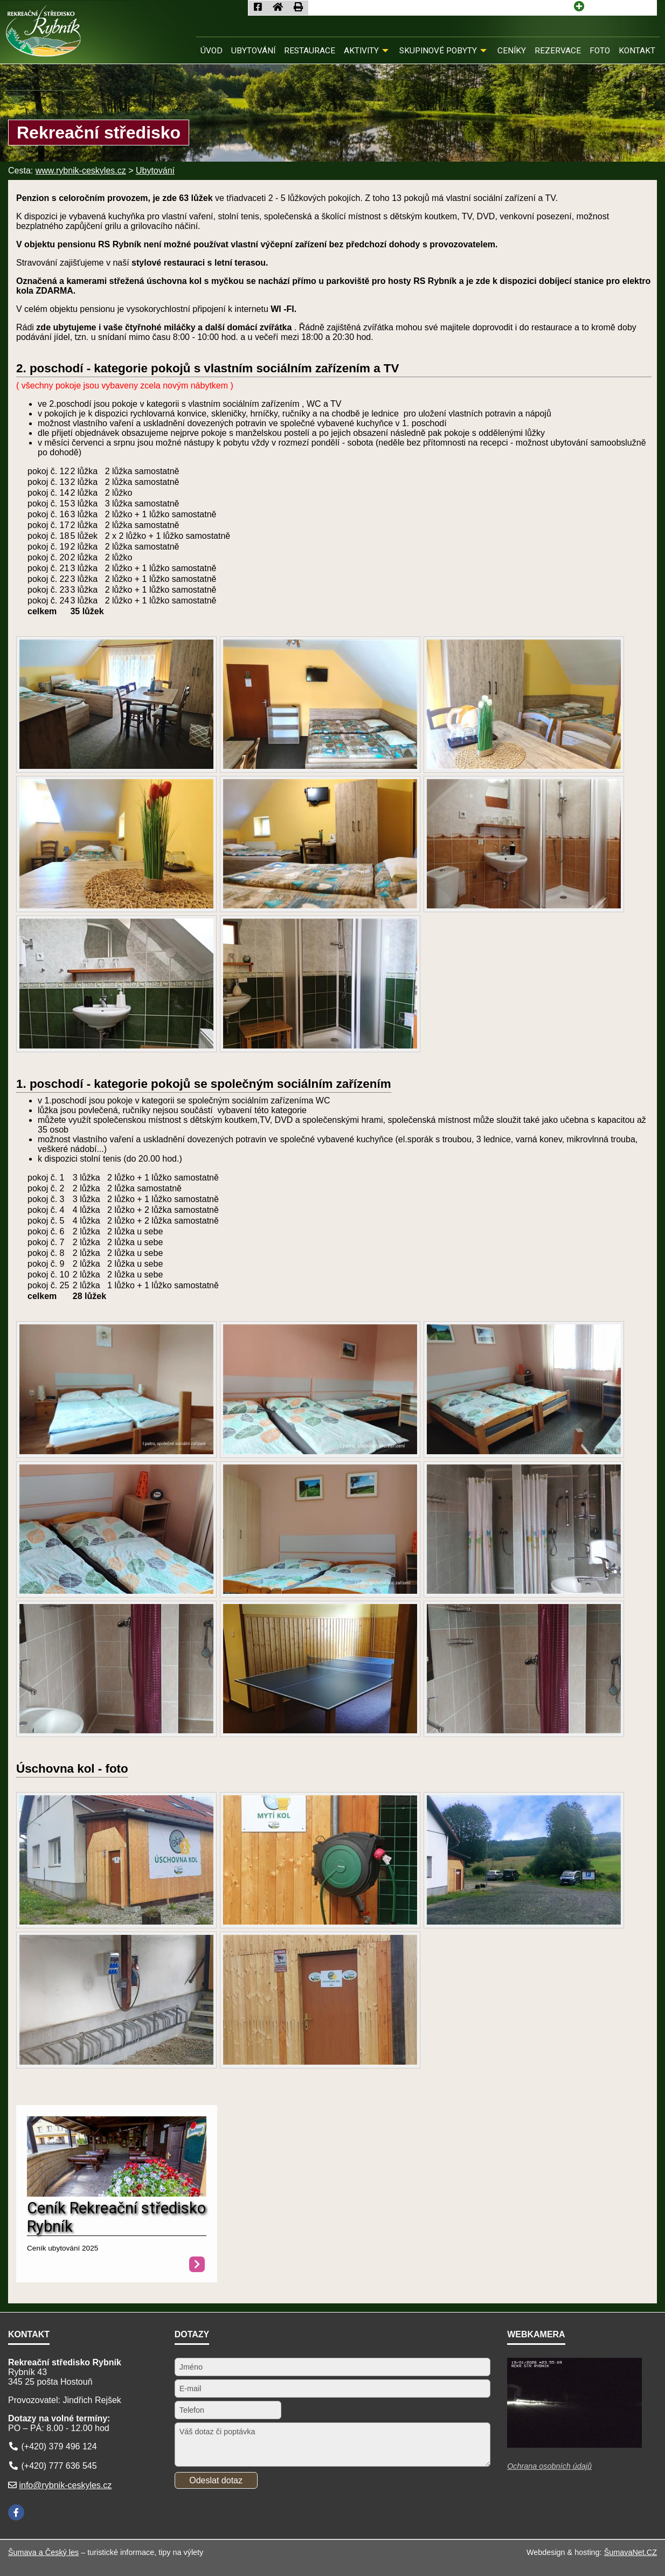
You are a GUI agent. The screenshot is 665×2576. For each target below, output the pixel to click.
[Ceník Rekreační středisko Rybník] (116, 2193)
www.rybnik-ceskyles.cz (81, 170)
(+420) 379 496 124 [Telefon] (58, 2446)
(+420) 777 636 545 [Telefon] (58, 2465)
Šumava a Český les (43, 2552)
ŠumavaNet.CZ (630, 2552)
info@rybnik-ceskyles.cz (65, 2485)
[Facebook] (16, 2512)
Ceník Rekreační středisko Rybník (116, 2217)
